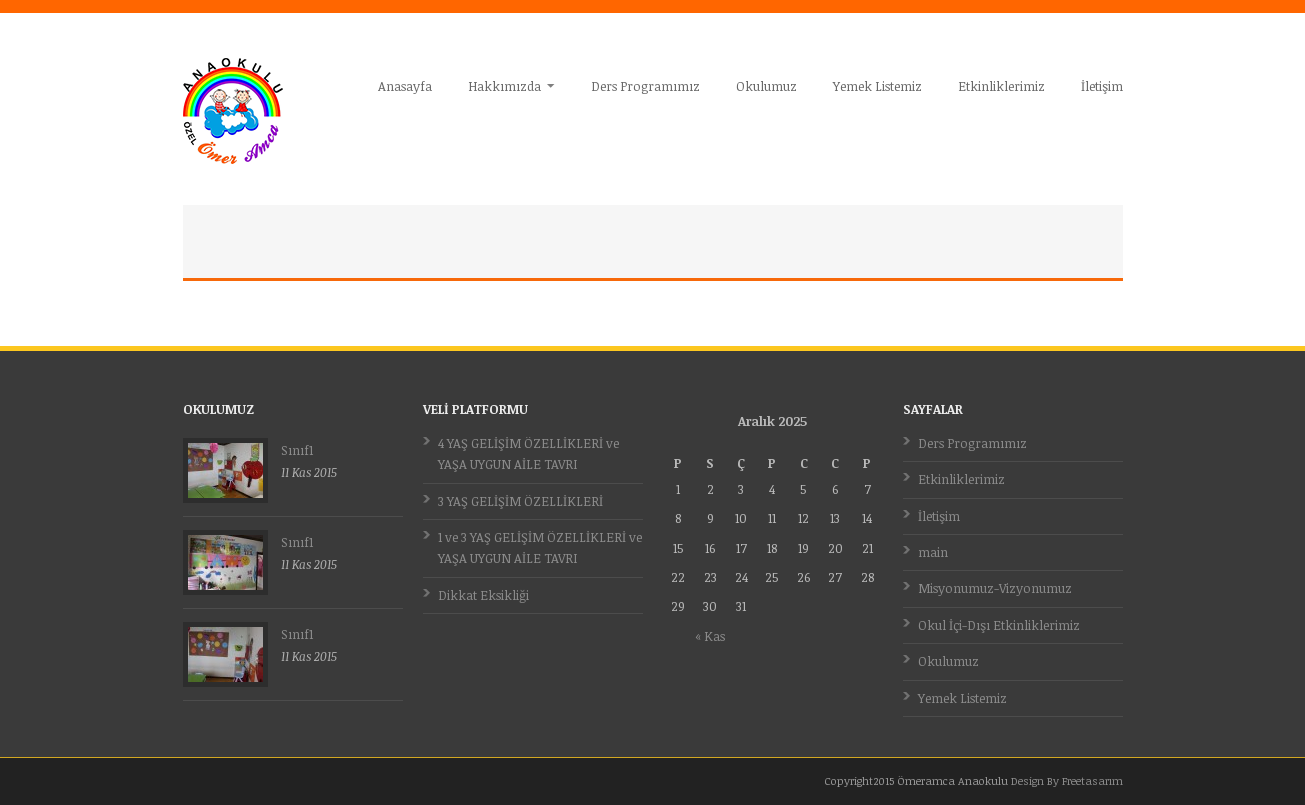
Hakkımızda (505, 86)
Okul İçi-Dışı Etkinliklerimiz (999, 625)
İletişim (1102, 86)
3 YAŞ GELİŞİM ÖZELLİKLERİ (520, 501)
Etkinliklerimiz (1001, 86)
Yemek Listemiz (877, 86)
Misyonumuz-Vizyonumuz (995, 588)
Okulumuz (766, 86)
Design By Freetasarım (1067, 780)
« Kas (710, 636)
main (933, 552)
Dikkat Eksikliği (483, 595)
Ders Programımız (645, 86)
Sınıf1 (297, 450)
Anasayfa (405, 86)
